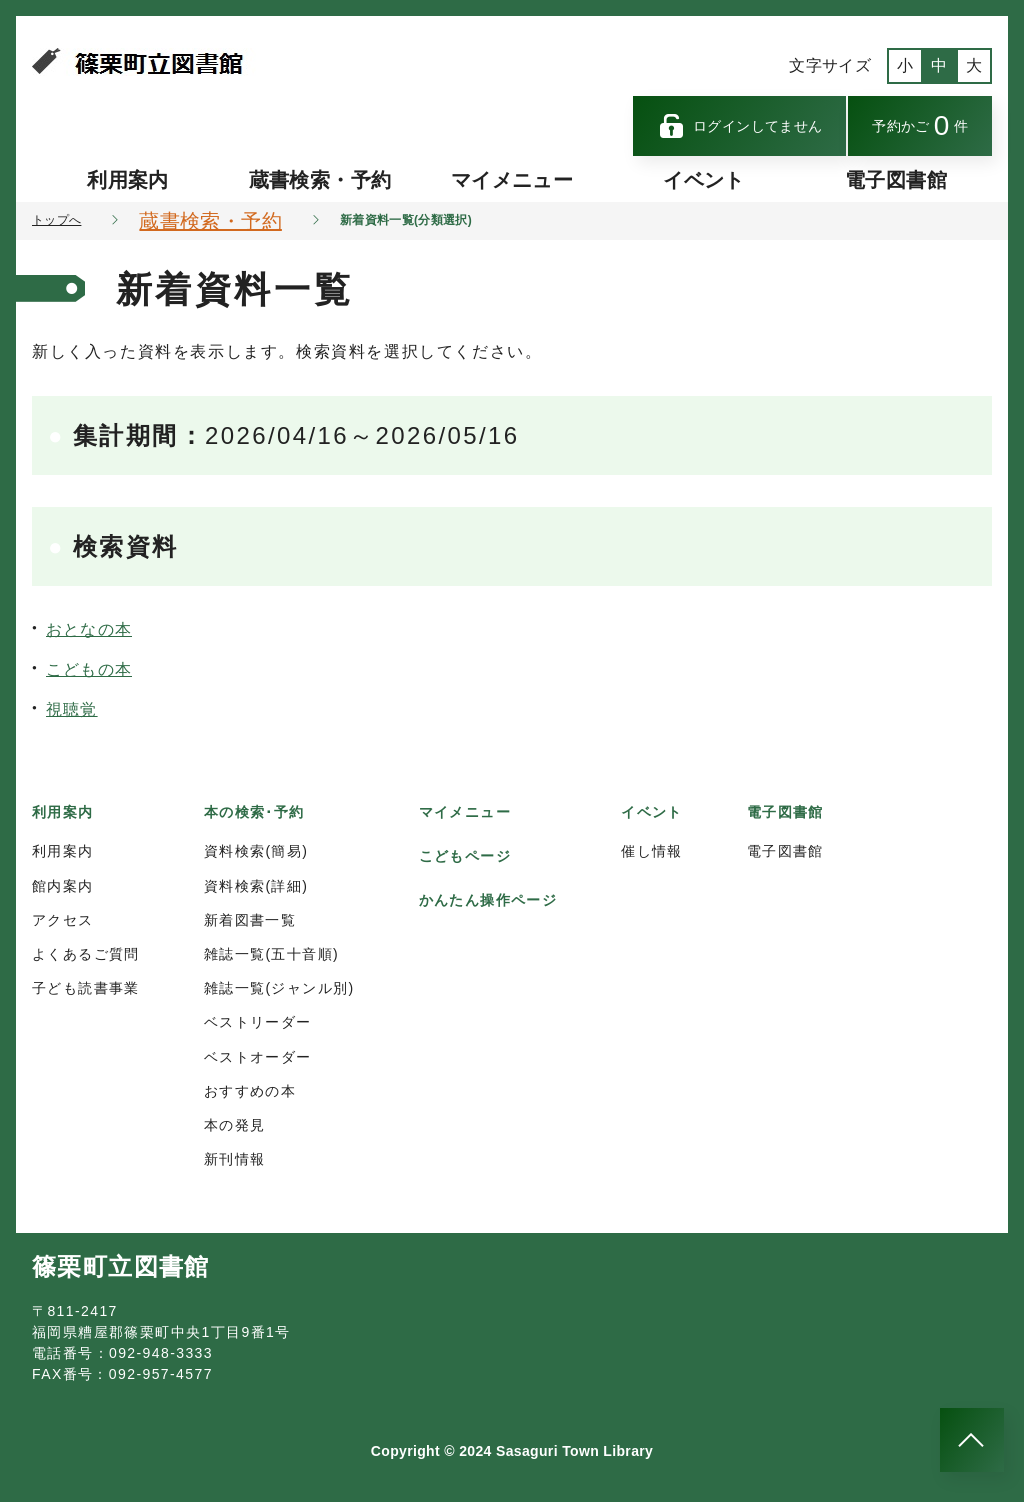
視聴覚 (72, 709)
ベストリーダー (258, 1022)
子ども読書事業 (86, 988)
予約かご (920, 125)
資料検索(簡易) (256, 851)
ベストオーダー (258, 1057)
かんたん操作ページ (488, 900)
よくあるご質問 (86, 954)
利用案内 (127, 180)
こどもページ (465, 856)
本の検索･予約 (254, 812)
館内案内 (63, 886)
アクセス (63, 920)
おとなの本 (89, 629)
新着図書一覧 (250, 920)
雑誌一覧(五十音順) (271, 954)
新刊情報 (235, 1159)
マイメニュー (512, 180)
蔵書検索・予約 (320, 180)
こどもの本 (89, 669)
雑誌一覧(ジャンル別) (279, 988)
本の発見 (235, 1125)
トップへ (56, 220)
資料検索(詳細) (256, 886)
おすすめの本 (250, 1091)
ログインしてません (740, 126)
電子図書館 (896, 180)
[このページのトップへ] (972, 1440)
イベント (703, 180)
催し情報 (652, 851)
